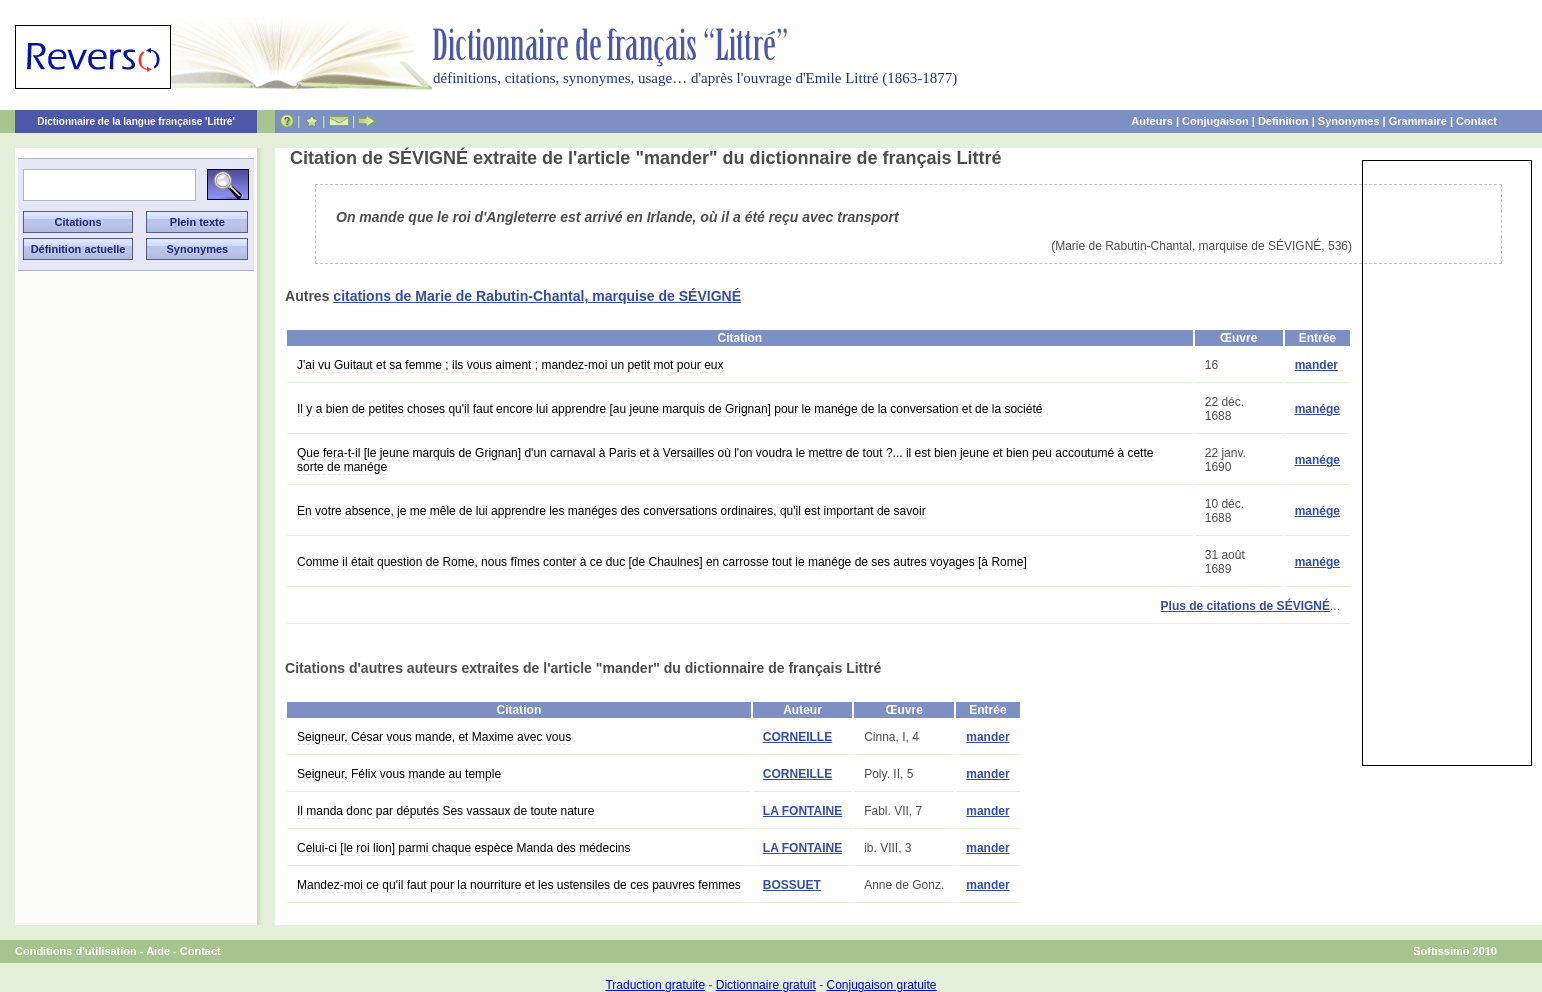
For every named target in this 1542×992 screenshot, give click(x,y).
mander (1316, 365)
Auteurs (1152, 121)
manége (1317, 409)
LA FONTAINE (802, 811)
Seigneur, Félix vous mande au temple (399, 774)
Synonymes (1349, 121)
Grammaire (1418, 121)
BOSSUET (792, 885)
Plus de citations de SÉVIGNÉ (1245, 606)
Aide (158, 951)
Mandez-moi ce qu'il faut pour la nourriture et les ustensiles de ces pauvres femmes (519, 885)
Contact (1476, 121)
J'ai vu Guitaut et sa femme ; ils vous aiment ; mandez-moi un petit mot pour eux (510, 365)
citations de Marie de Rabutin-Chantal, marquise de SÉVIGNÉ (537, 296)
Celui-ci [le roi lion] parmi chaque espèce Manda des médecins (464, 848)
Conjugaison (1215, 121)
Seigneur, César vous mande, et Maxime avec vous (434, 737)
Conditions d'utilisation (76, 951)
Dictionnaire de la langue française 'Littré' (136, 121)
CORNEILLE (797, 737)
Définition (1283, 121)
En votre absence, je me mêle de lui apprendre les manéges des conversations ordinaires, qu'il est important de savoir (611, 511)
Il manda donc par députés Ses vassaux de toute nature (446, 811)
